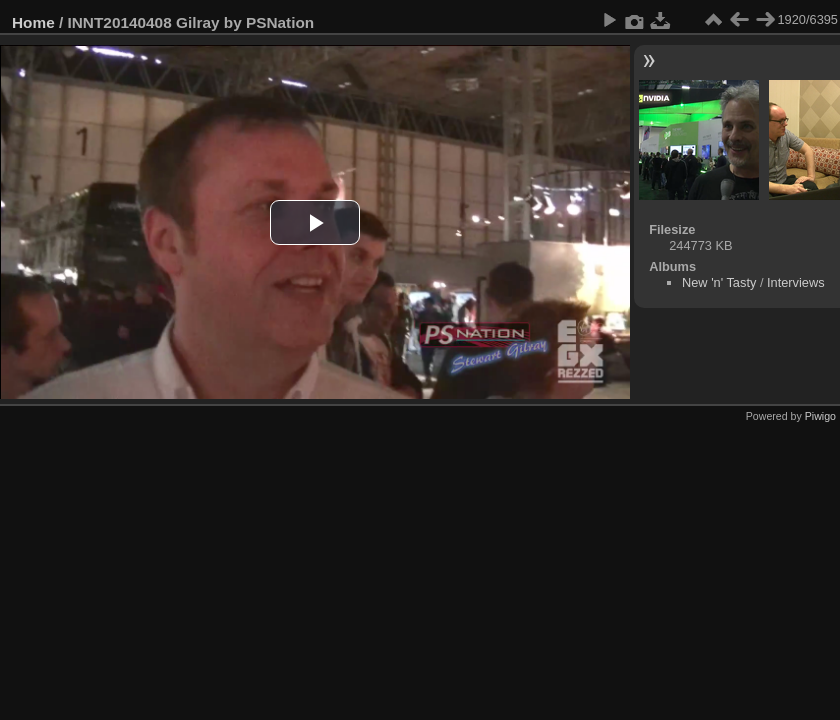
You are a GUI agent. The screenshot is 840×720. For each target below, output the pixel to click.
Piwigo (820, 416)
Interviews (796, 282)
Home (33, 22)
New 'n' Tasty (719, 282)
